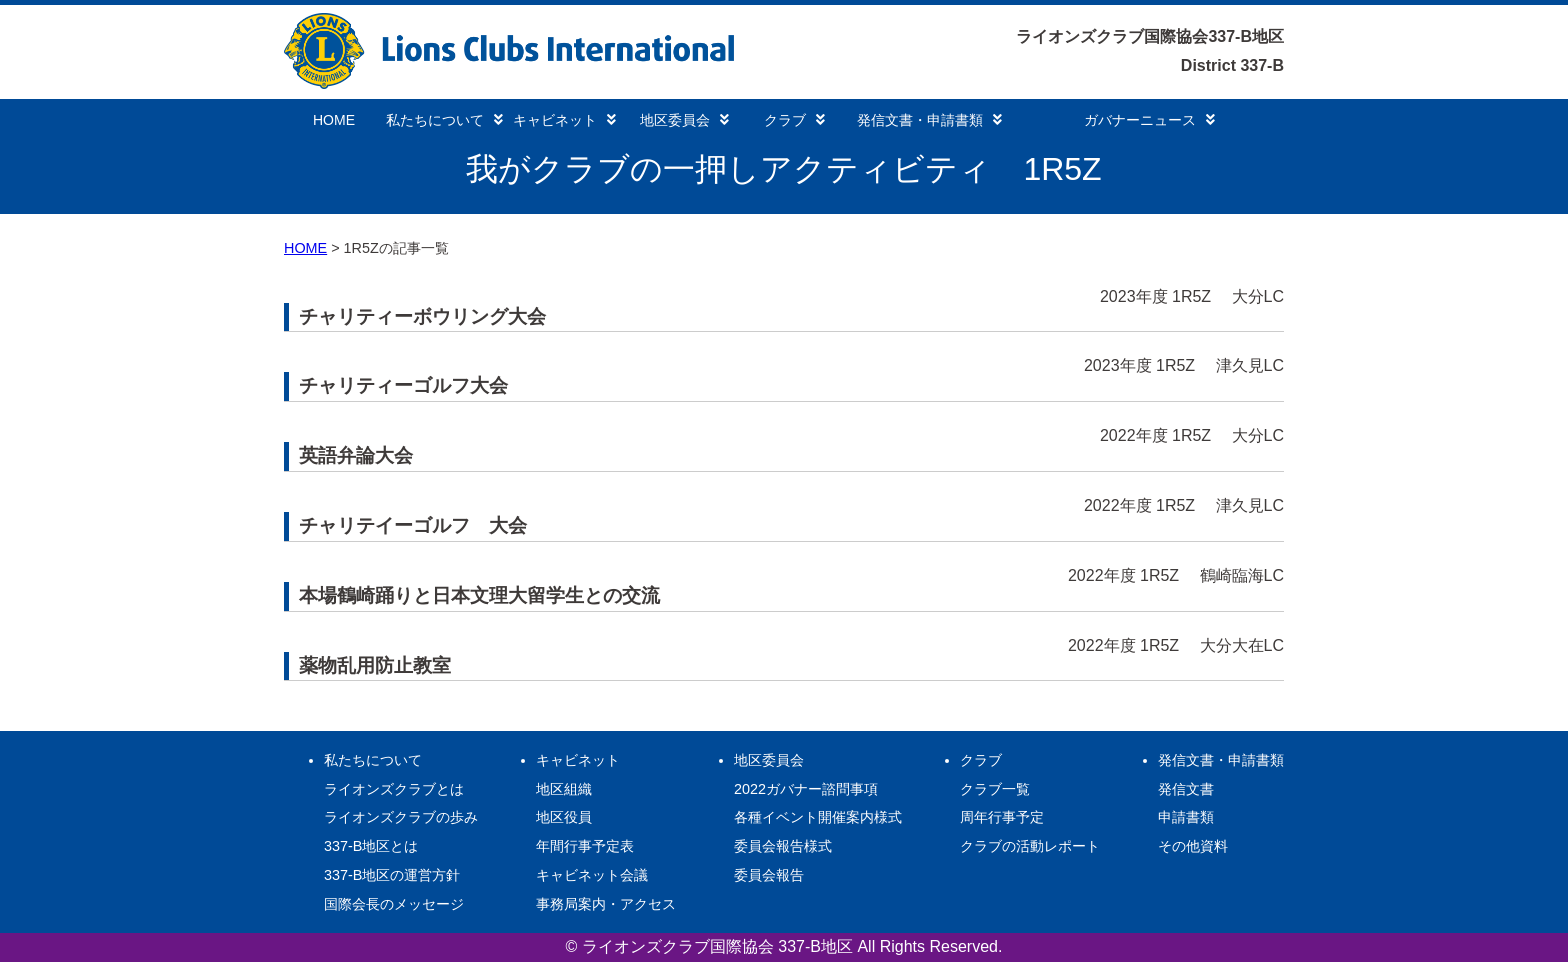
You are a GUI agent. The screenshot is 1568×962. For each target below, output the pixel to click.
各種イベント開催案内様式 (818, 817)
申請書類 (1186, 817)
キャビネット (564, 120)
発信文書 (1186, 789)
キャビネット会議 (592, 875)
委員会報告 (769, 875)
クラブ (794, 120)
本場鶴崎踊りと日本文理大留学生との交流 (479, 595)
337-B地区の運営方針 (392, 875)
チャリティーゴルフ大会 (403, 385)
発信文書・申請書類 (929, 120)
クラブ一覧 (995, 789)
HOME (334, 120)
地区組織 (564, 789)
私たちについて (444, 120)
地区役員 (564, 817)
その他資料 (1193, 846)
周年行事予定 (1002, 817)
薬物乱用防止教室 (375, 665)
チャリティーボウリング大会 (422, 316)
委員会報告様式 (783, 846)
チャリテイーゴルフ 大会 (413, 525)
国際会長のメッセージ (394, 904)
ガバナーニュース (1149, 120)
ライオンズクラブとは (394, 789)
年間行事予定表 (585, 846)
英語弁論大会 (356, 455)
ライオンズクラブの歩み (401, 817)
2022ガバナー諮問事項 (806, 789)
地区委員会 (684, 120)
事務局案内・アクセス (606, 904)
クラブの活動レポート (1030, 846)
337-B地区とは (371, 846)
